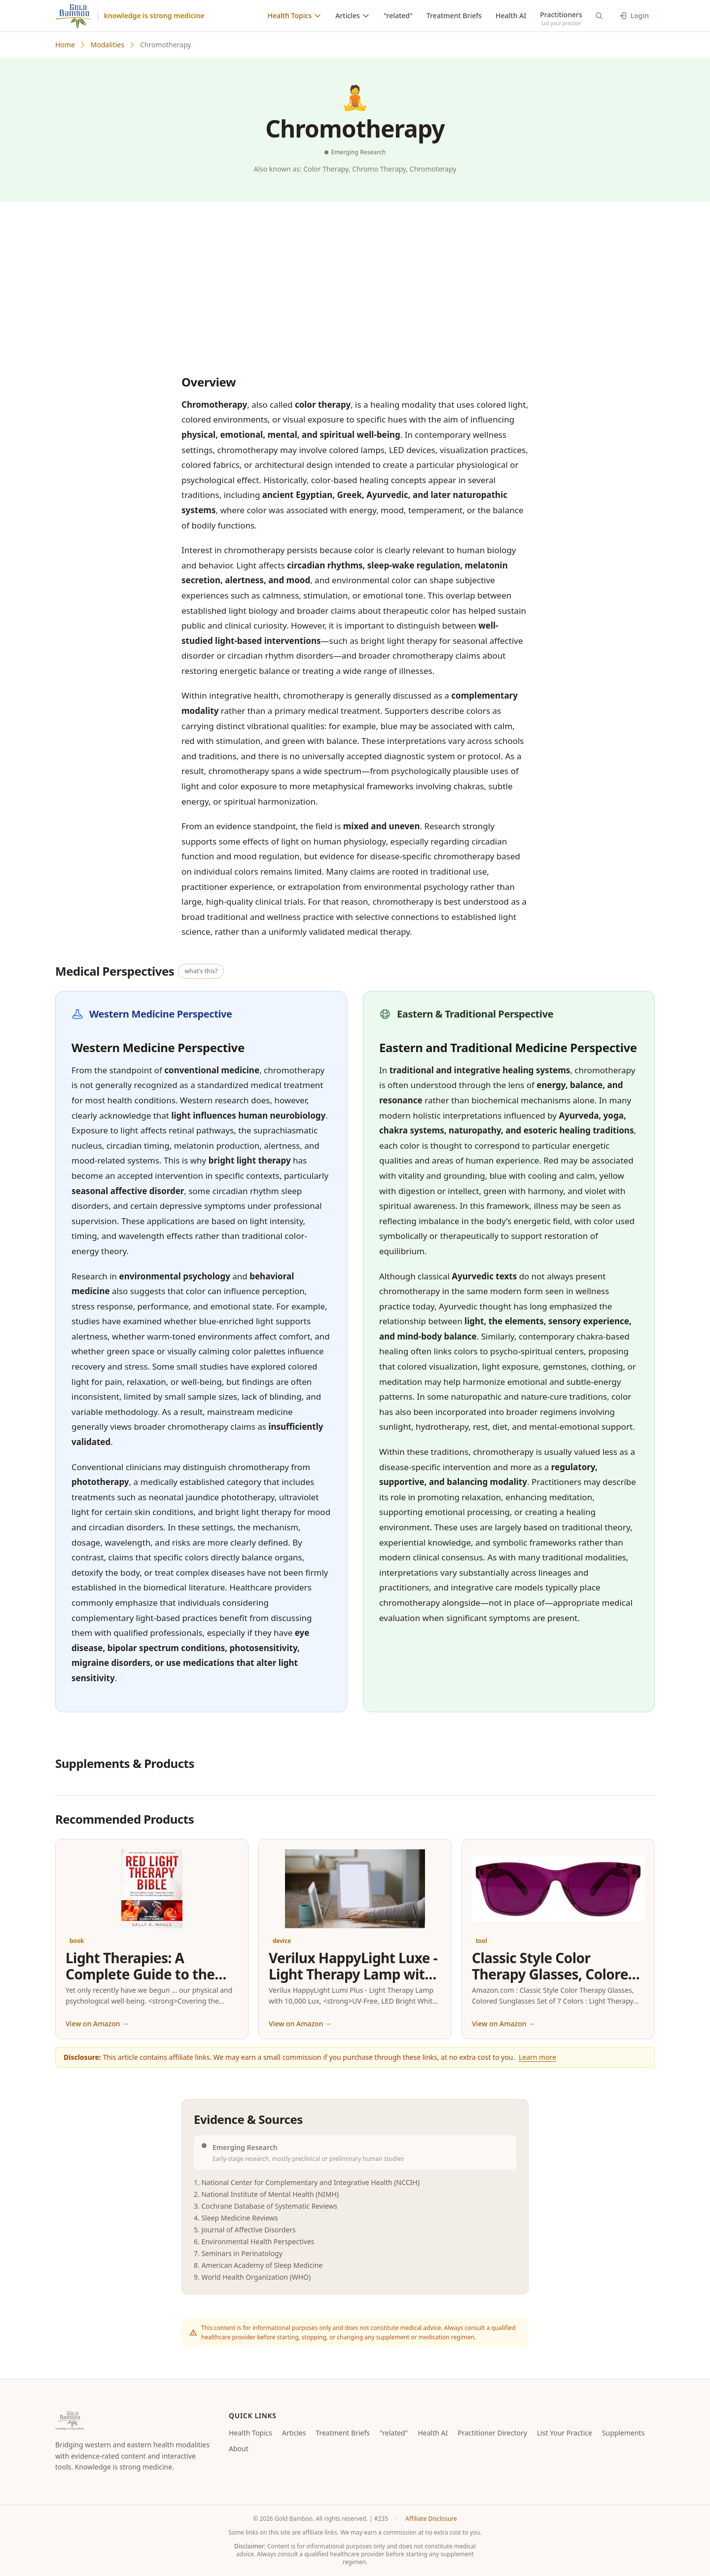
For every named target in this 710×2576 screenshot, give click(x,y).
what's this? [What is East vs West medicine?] (200, 971)
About (238, 2448)
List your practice (561, 23)
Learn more (537, 2057)
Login (634, 15)
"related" (398, 15)
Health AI (511, 15)
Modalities (107, 44)
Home (65, 44)
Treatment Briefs (454, 15)
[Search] (599, 16)
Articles (352, 15)
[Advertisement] (355, 286)
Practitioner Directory (492, 2432)
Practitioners (561, 14)
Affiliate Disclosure (431, 2519)
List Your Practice (564, 2432)
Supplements (623, 2432)
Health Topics (295, 15)
